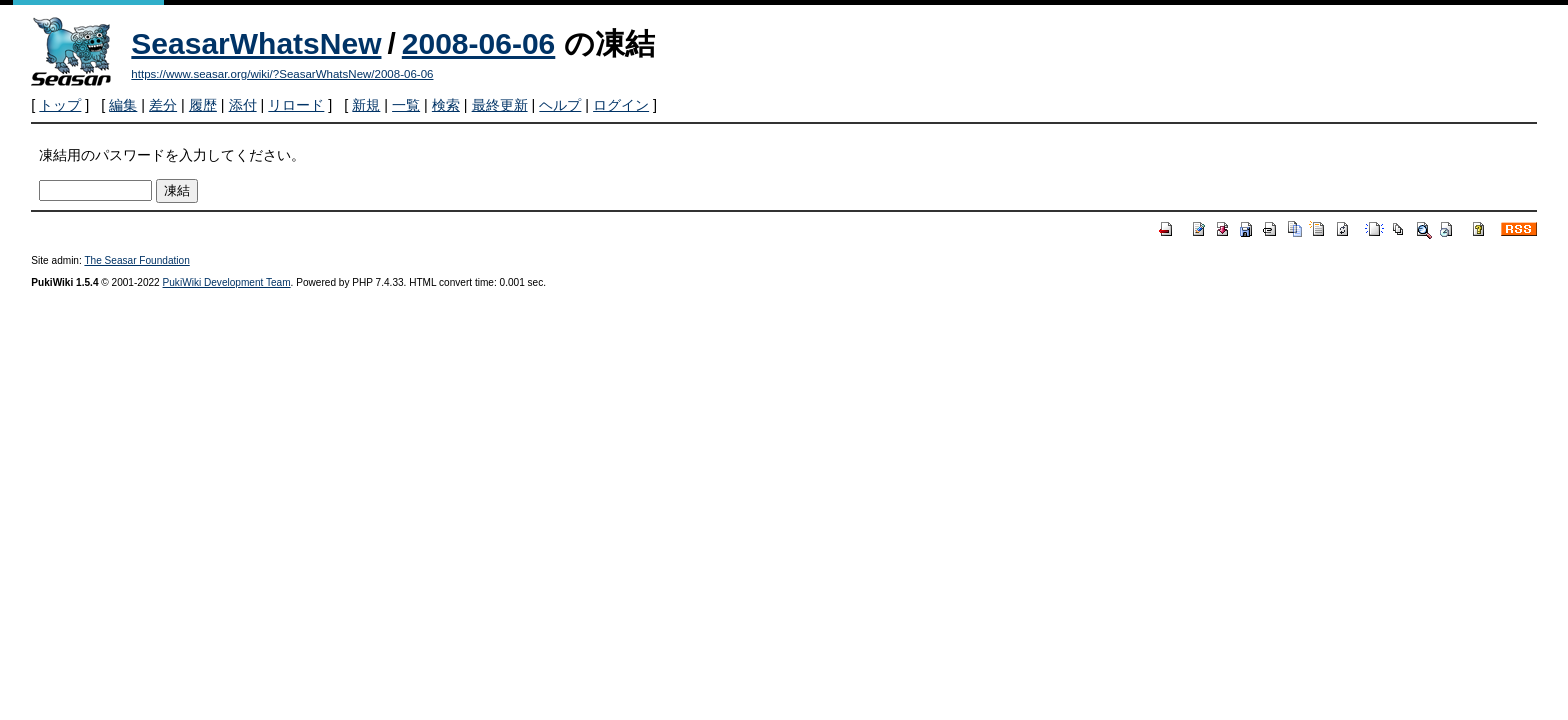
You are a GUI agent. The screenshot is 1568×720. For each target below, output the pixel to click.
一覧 (406, 105)
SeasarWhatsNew (256, 43)
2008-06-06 (478, 43)
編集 (123, 105)
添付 (243, 105)
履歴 (203, 105)
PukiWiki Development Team (227, 282)
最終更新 (500, 105)
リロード (296, 105)
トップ (60, 105)
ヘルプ (560, 105)
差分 (163, 105)
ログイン (621, 105)
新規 (366, 105)
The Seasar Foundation (136, 260)
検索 (446, 105)
